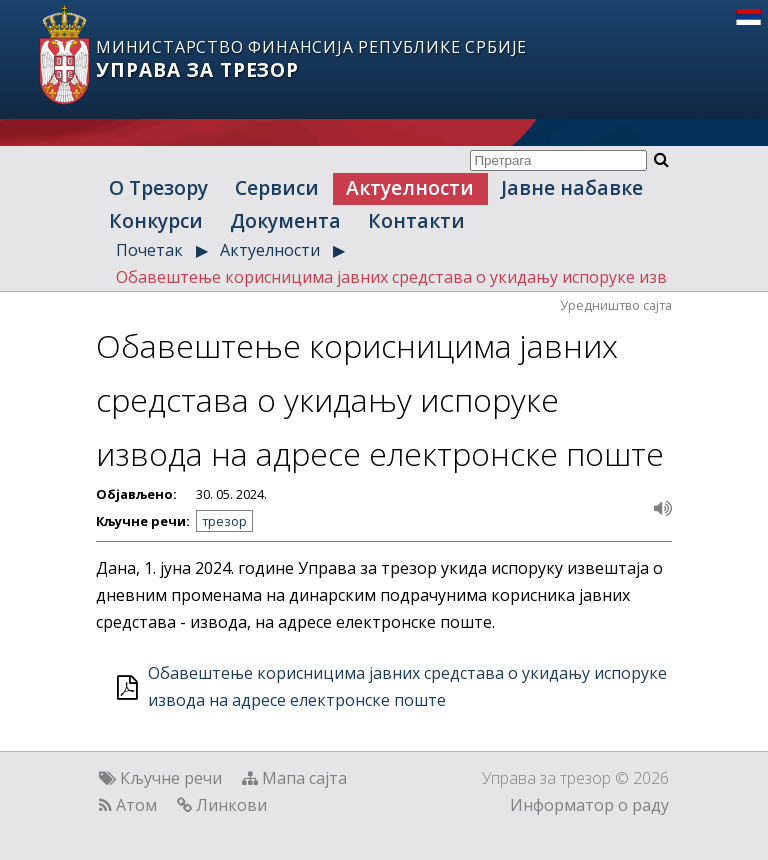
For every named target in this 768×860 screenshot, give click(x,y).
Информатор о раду (589, 805)
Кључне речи (171, 778)
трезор (224, 521)
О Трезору (158, 187)
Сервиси (277, 187)
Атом (136, 805)
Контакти (416, 220)
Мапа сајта (304, 778)
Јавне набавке (572, 187)
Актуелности (410, 187)
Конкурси (156, 220)
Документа (285, 220)
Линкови (231, 805)
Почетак (149, 250)
